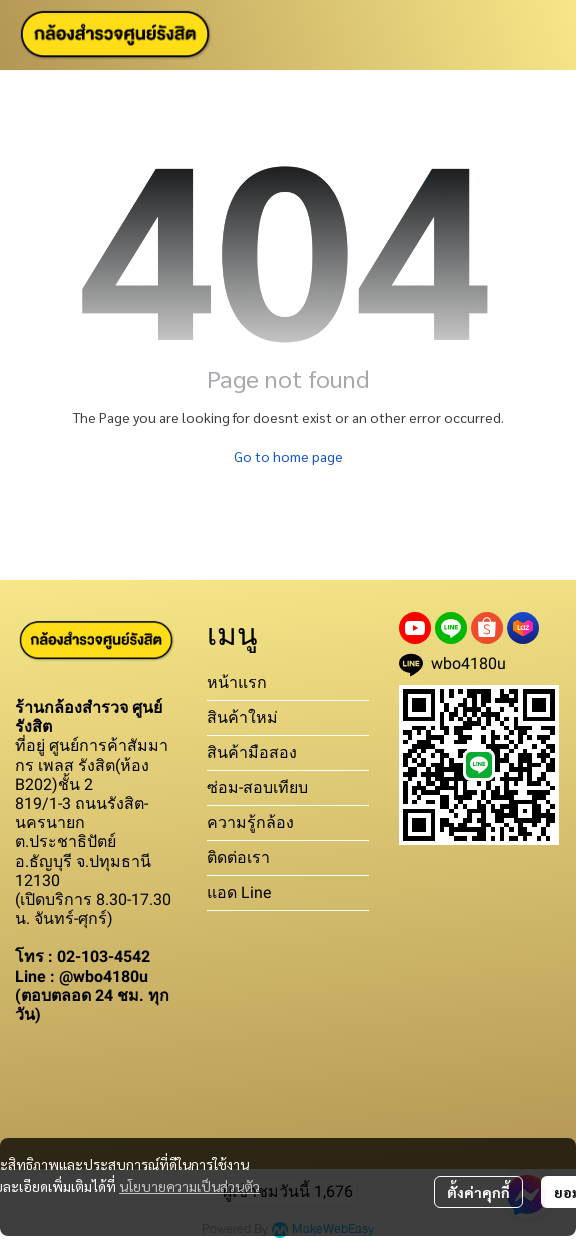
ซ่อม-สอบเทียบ (257, 787)
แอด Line (239, 892)
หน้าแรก (237, 682)
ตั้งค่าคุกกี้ (478, 1192)
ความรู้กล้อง (250, 822)
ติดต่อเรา (238, 857)
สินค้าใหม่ (242, 717)
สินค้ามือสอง (252, 752)
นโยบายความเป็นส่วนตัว (189, 1186)
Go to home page (288, 456)
